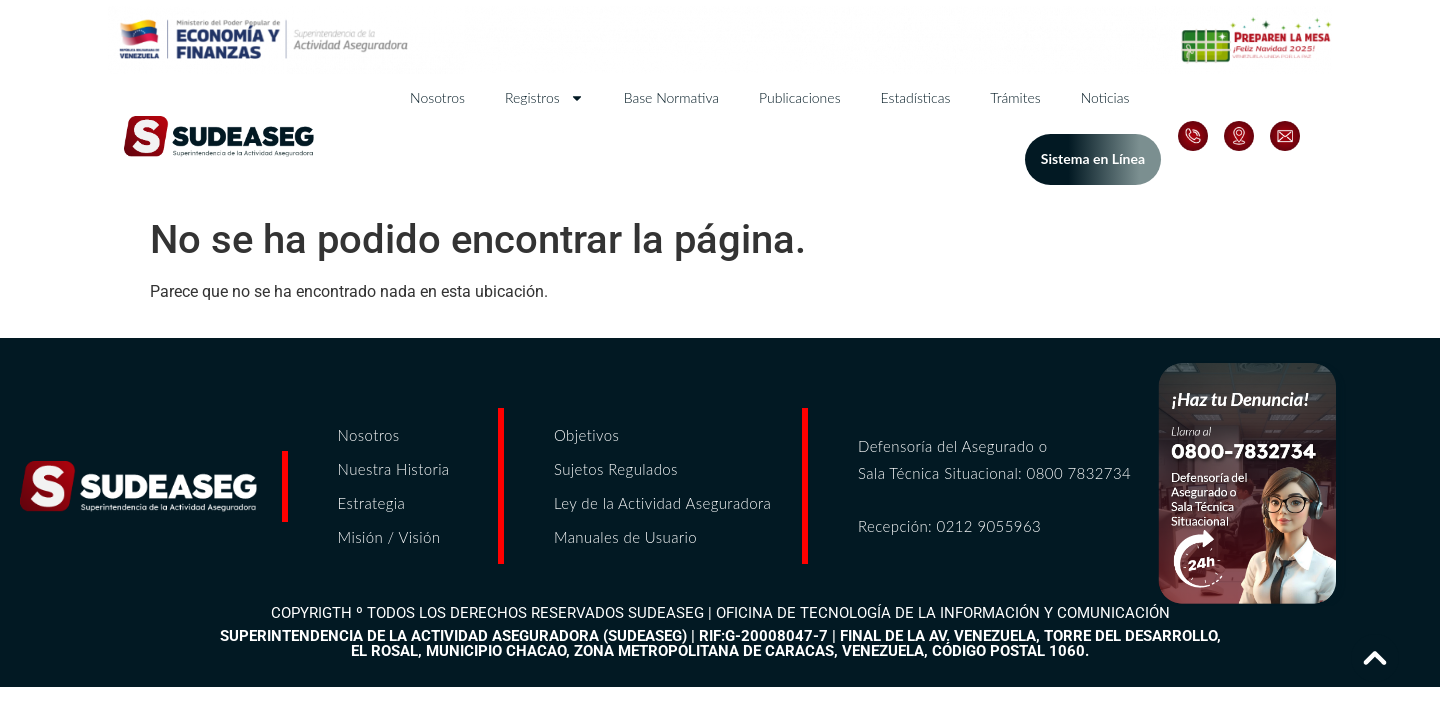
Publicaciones (799, 97)
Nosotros (437, 97)
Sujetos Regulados (616, 469)
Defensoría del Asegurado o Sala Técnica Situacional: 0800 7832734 (994, 459)
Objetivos (586, 435)
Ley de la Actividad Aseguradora (662, 503)
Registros (544, 98)
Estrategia (372, 503)
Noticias (1105, 97)
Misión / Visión (389, 537)
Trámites (1015, 97)
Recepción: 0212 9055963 (949, 526)
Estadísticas (916, 97)
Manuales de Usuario (625, 537)
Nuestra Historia (394, 469)
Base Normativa (671, 97)
